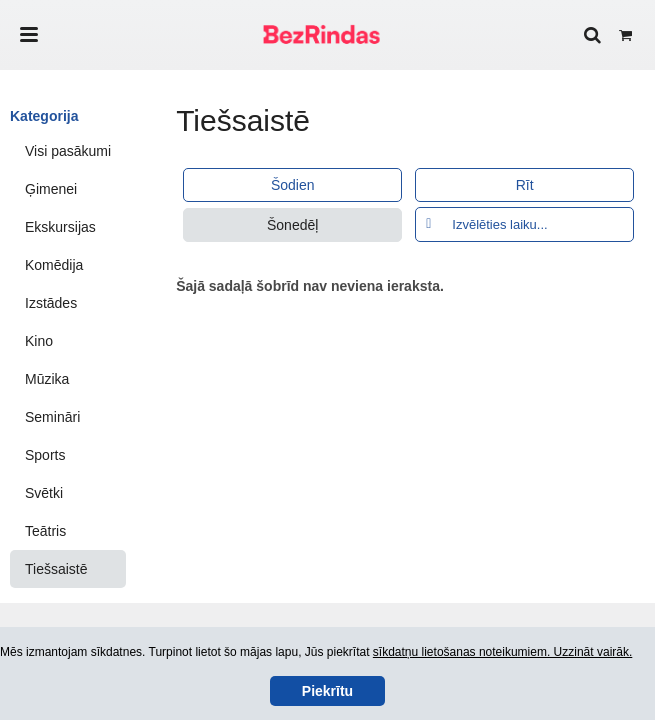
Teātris (45, 531)
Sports (45, 455)
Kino (39, 341)
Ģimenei (51, 189)
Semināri (52, 417)
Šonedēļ (292, 225)
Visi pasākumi (68, 151)
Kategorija (44, 116)
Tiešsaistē (56, 569)
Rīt (525, 185)
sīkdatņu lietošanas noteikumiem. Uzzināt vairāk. (502, 652)
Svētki (44, 493)
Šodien (293, 185)
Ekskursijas (60, 227)
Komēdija (54, 265)
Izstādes (51, 303)
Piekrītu (327, 691)
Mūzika (47, 379)
